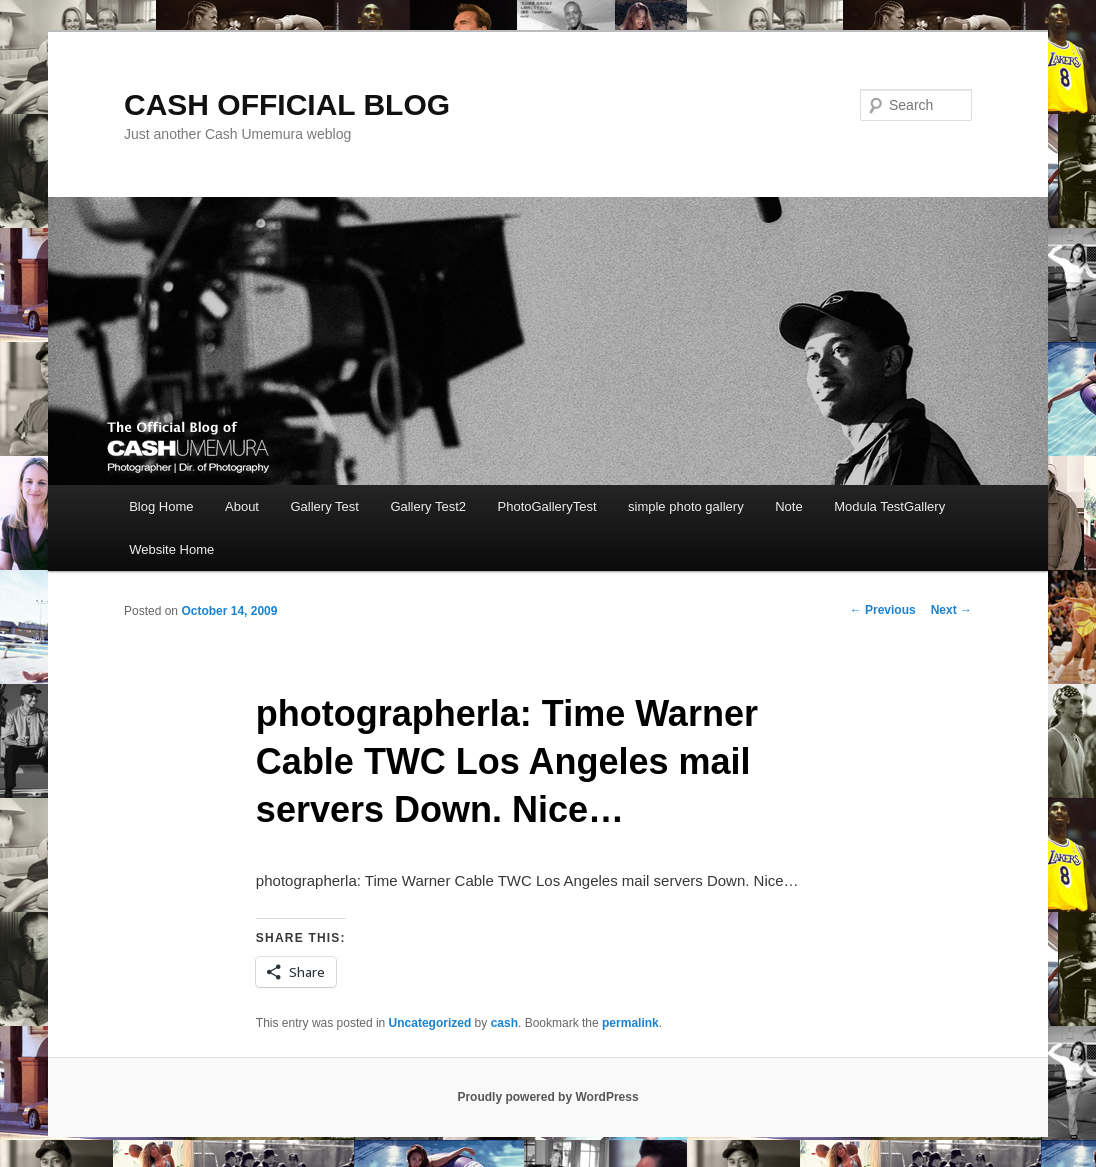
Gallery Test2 (428, 506)
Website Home (171, 549)
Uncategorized (430, 1023)
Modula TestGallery (889, 506)
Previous (883, 610)
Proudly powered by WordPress (547, 1097)
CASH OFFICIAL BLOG (287, 104)
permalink (630, 1023)
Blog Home (161, 506)
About (242, 506)
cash (504, 1023)
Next (951, 610)
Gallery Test (324, 506)
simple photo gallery (686, 506)
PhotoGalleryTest (547, 506)
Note (788, 506)
